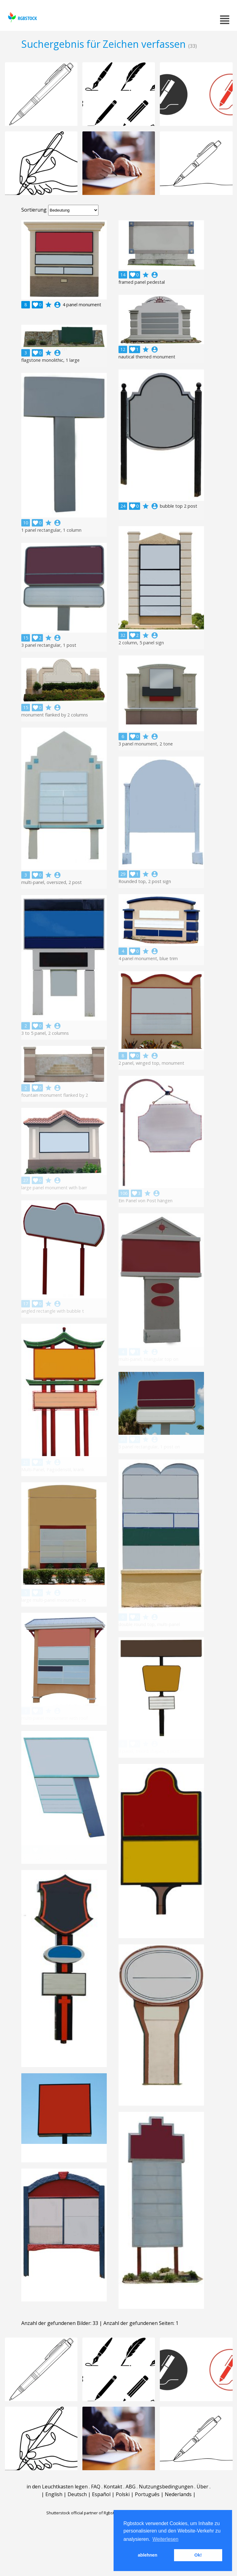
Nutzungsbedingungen (166, 2486)
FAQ (95, 2486)
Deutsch (77, 2494)
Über (202, 2486)
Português (147, 2494)
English (53, 2494)
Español (101, 2494)
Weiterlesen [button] (165, 2539)
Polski (123, 2494)
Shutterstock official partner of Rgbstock (83, 2513)
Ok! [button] (198, 2555)
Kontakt (113, 2486)
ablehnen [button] (147, 2555)
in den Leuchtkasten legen (57, 2486)
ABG (130, 2486)
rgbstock (21, 17)
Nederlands (178, 2494)
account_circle (57, 304)
